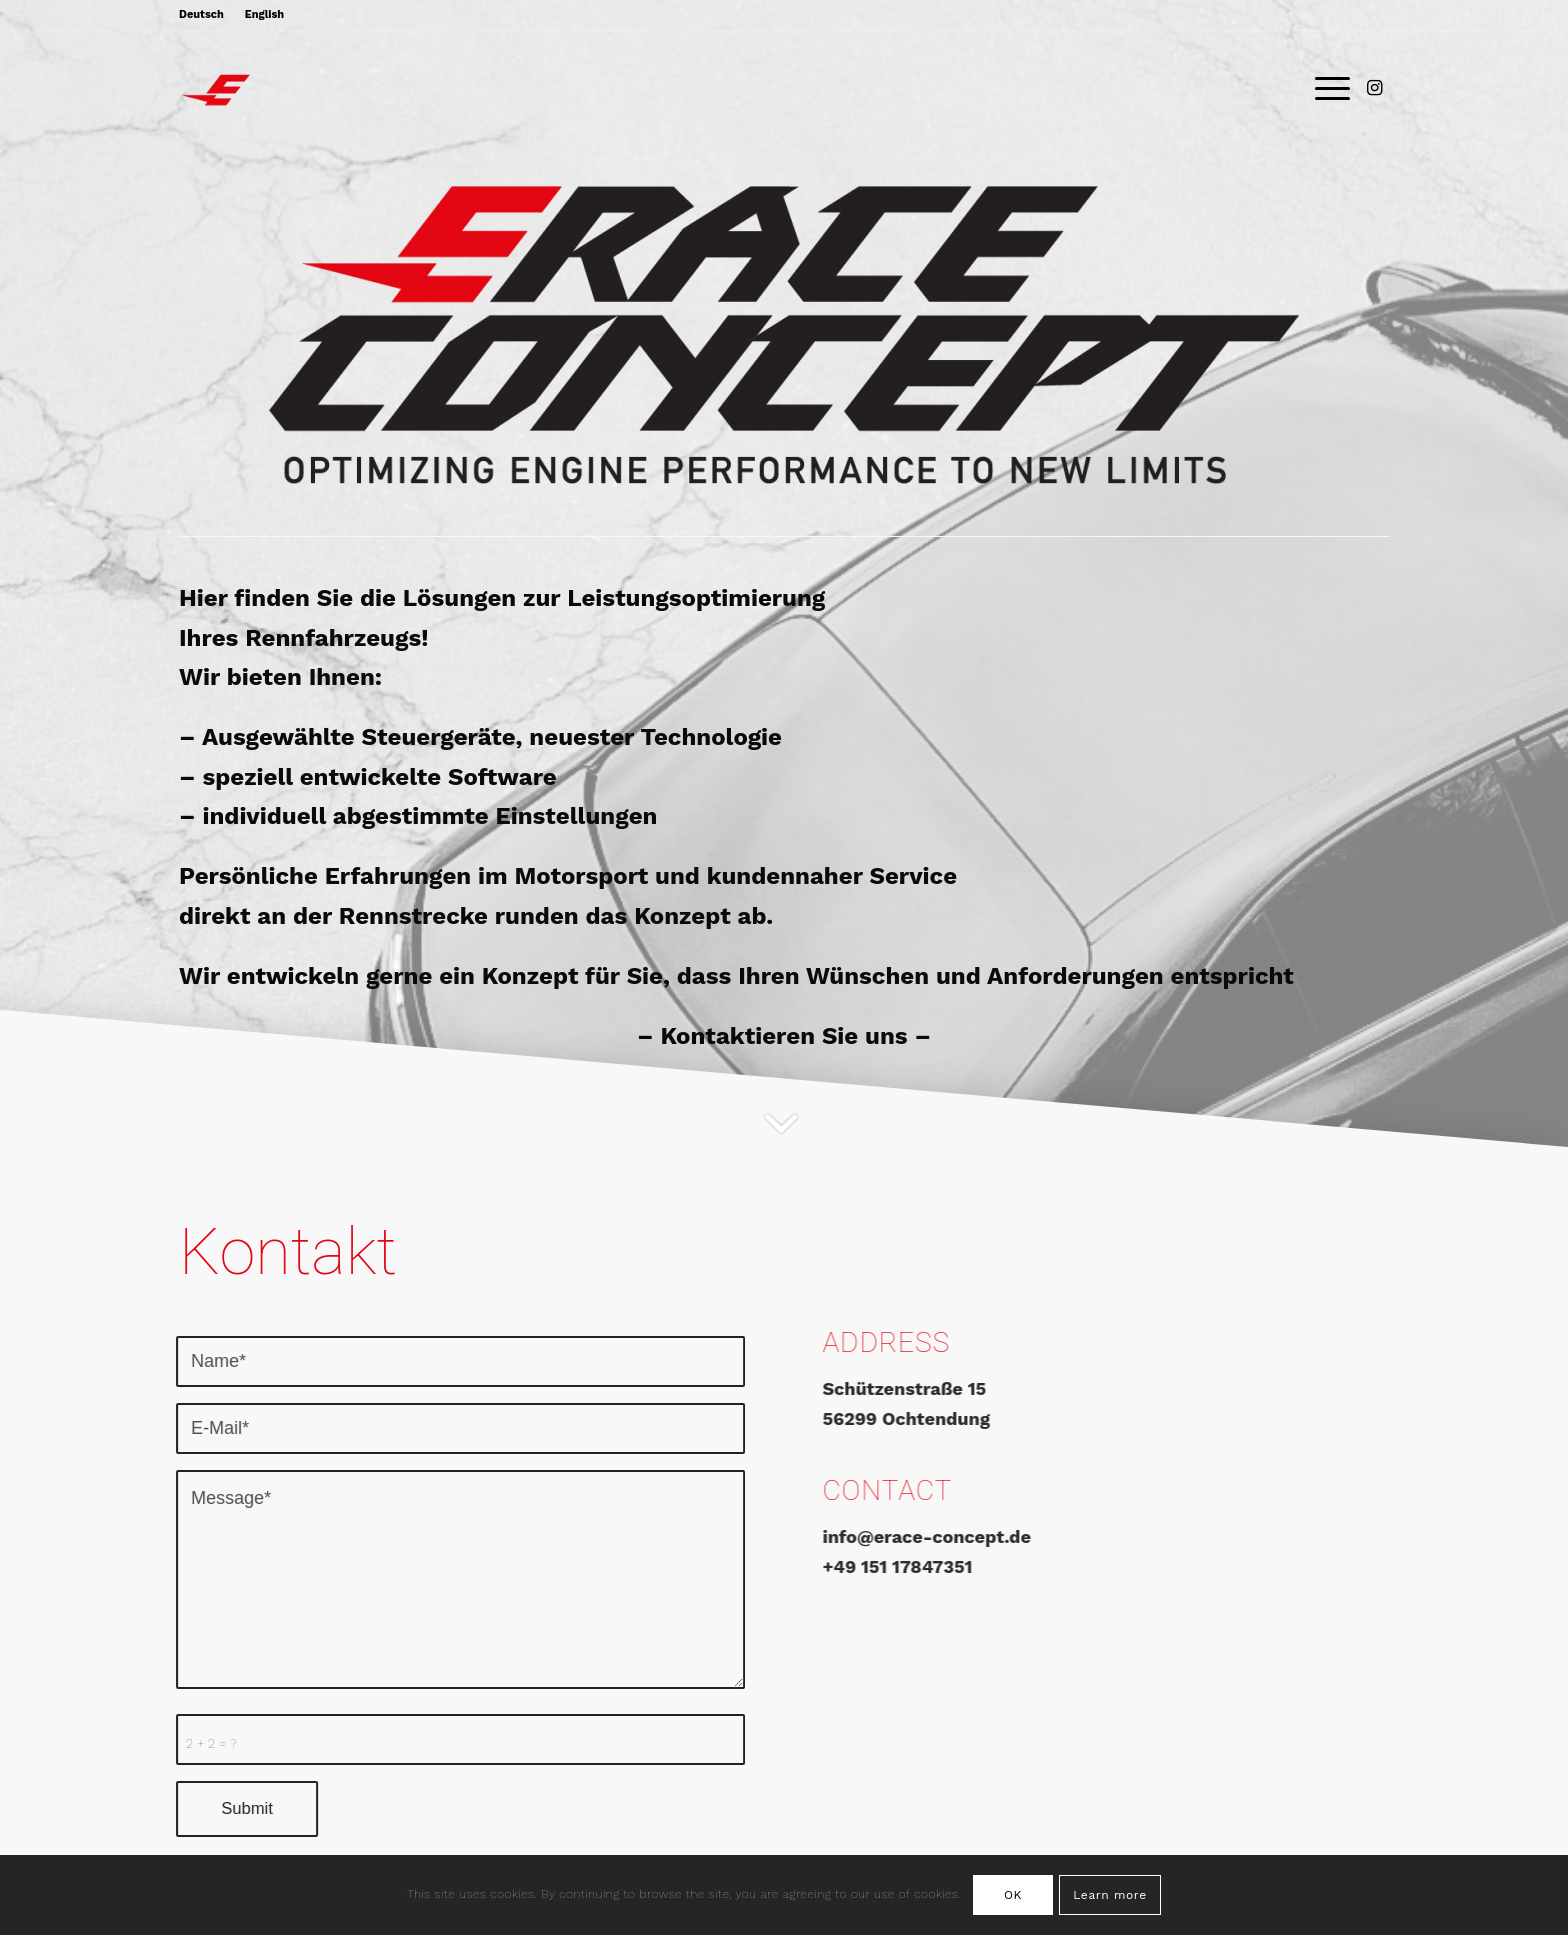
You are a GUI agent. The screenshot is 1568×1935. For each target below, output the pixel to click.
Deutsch (201, 14)
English (264, 14)
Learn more (1109, 1895)
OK (1013, 1895)
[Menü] (1326, 89)
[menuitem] (207, 15)
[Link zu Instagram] (1374, 88)
